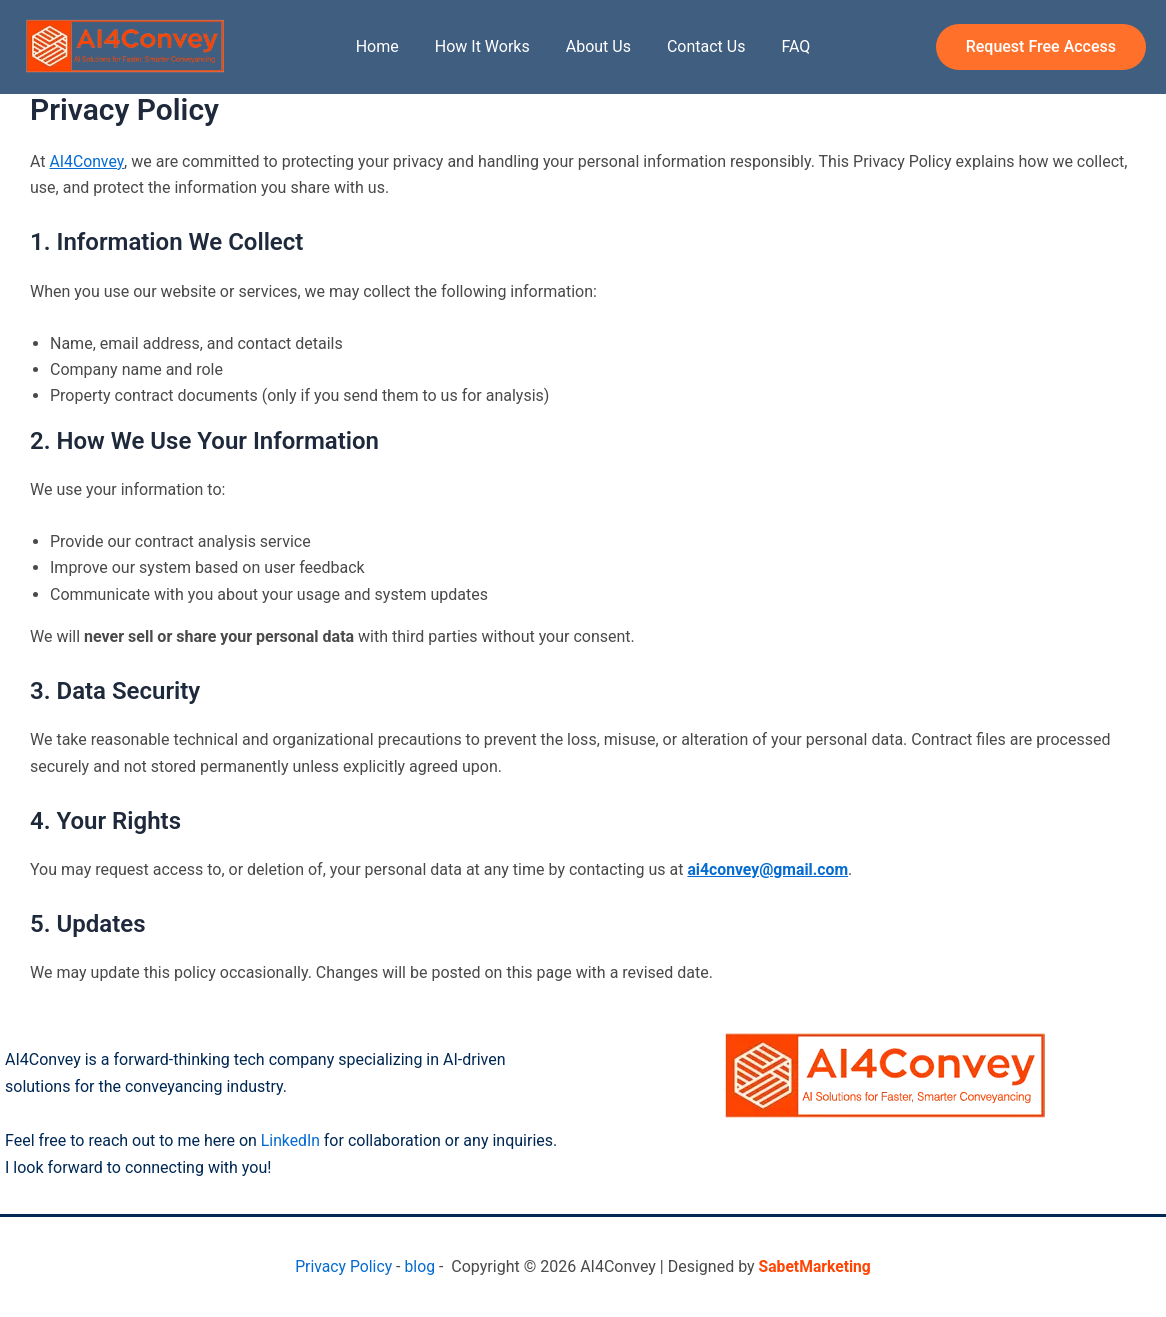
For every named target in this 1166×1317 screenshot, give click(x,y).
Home (385, 46)
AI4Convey (87, 161)
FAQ (787, 46)
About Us (598, 46)
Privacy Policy (342, 1266)
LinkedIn (293, 1140)
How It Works (486, 46)
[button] (1041, 47)
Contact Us (702, 46)
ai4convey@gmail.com (768, 869)
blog (419, 1266)
